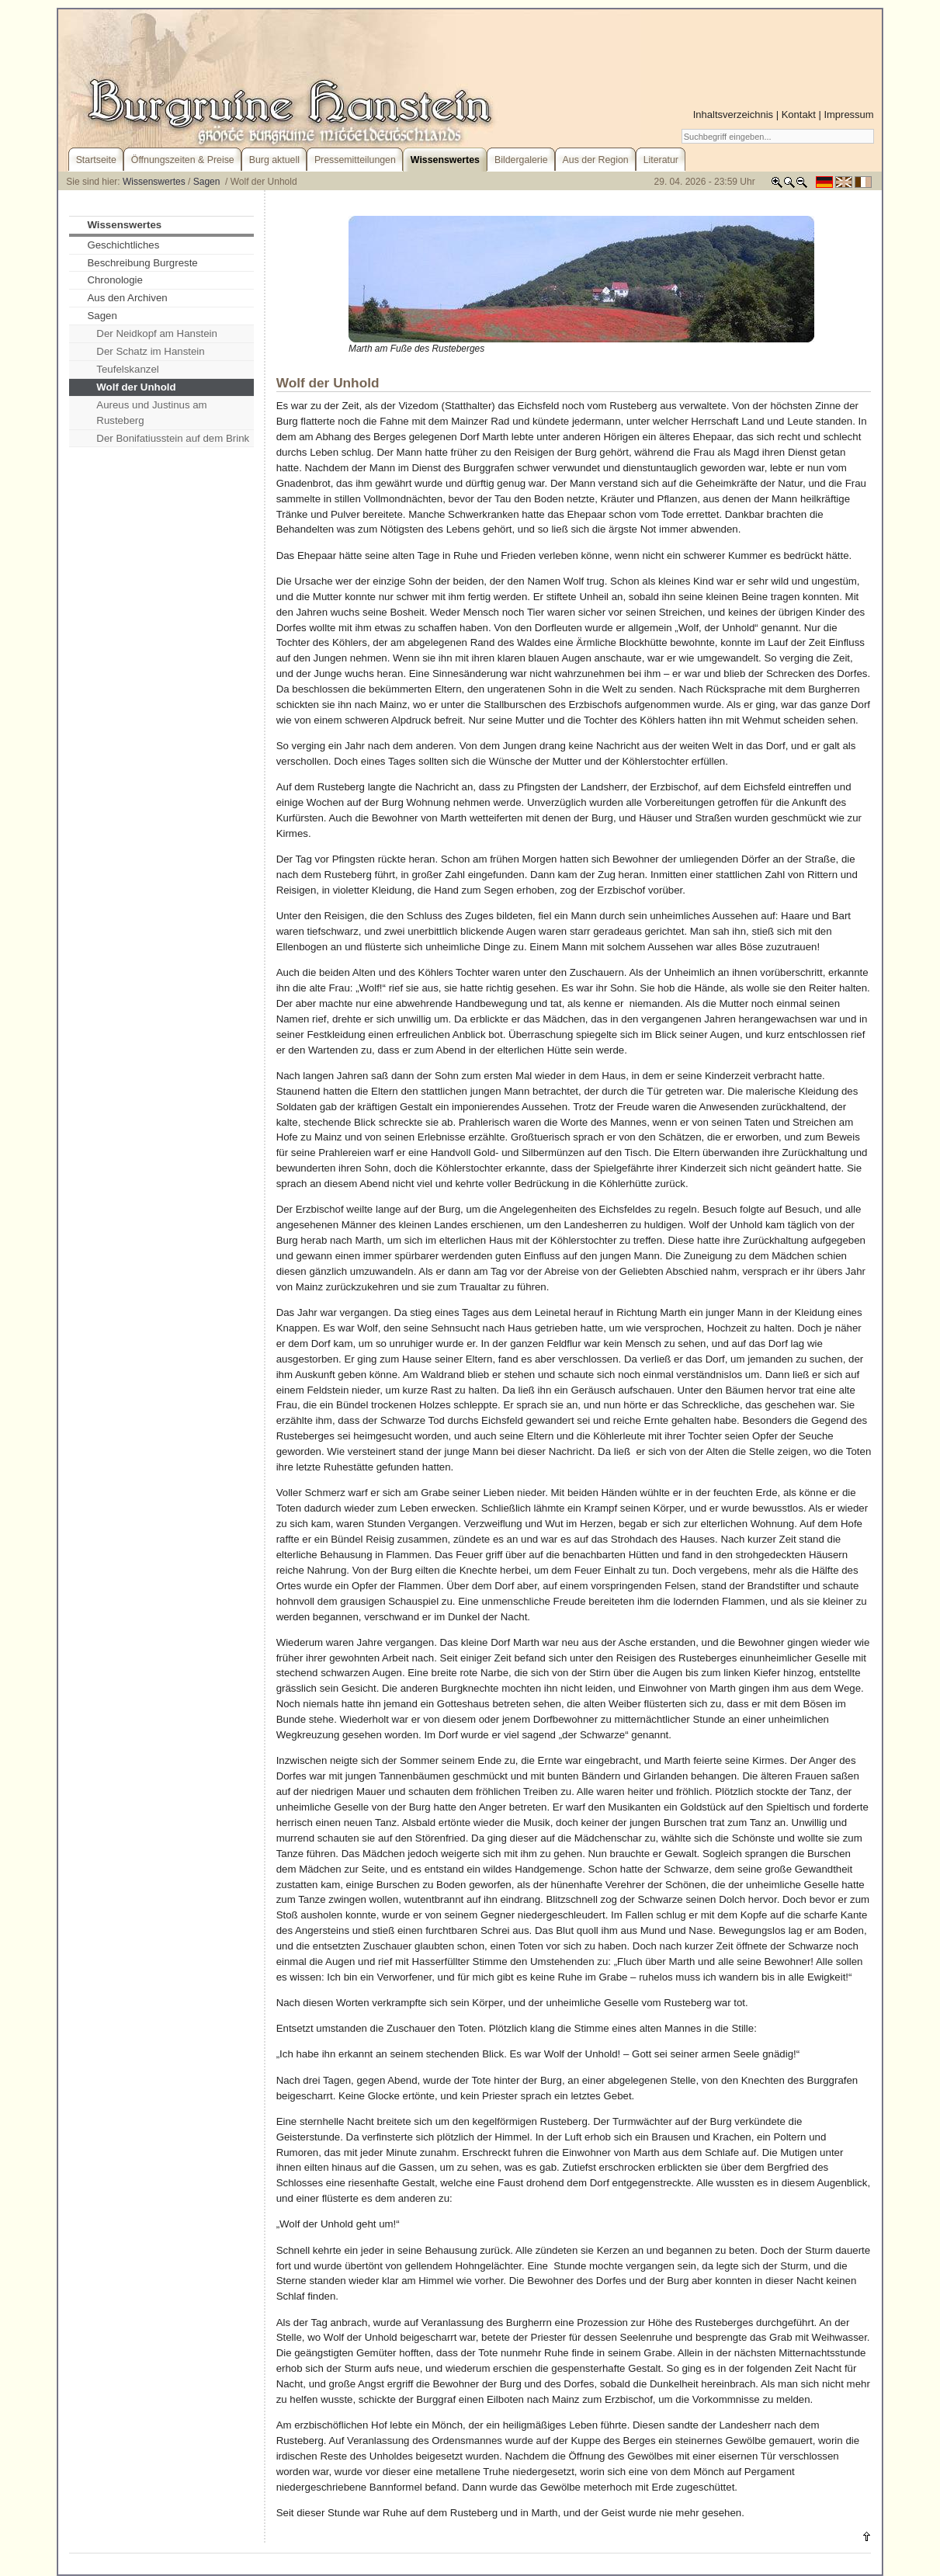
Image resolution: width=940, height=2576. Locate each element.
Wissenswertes (154, 181)
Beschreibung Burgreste (142, 263)
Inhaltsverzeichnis (733, 114)
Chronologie (115, 280)
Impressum (848, 114)
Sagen (208, 181)
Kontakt (799, 114)
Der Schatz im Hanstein (150, 351)
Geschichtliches (123, 245)
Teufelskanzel (127, 369)
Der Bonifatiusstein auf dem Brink (172, 438)
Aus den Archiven (127, 298)
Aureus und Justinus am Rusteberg (151, 412)
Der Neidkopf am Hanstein (156, 333)
